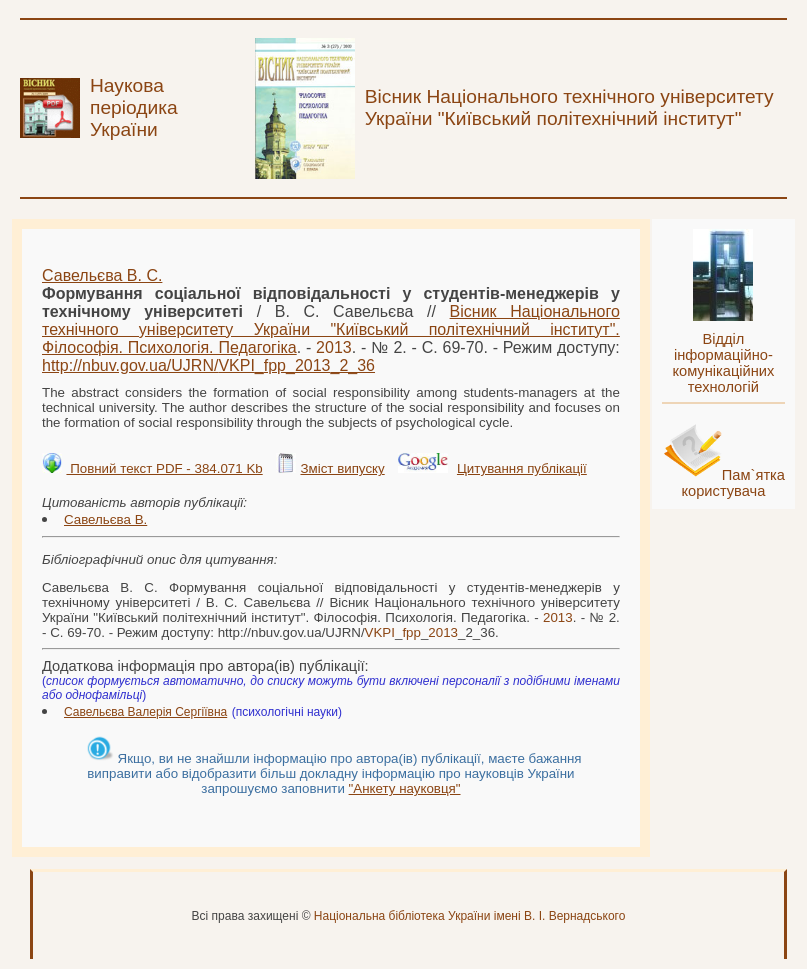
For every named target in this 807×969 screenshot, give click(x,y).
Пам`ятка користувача (733, 483)
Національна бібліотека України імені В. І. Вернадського (470, 916)
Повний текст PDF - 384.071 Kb (164, 468)
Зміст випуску (342, 468)
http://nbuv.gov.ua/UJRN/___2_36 (208, 365)
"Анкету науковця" (405, 788)
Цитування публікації (522, 468)
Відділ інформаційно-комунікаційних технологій (723, 363)
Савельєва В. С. (102, 275)
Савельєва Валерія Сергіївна (145, 712)
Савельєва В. (105, 519)
